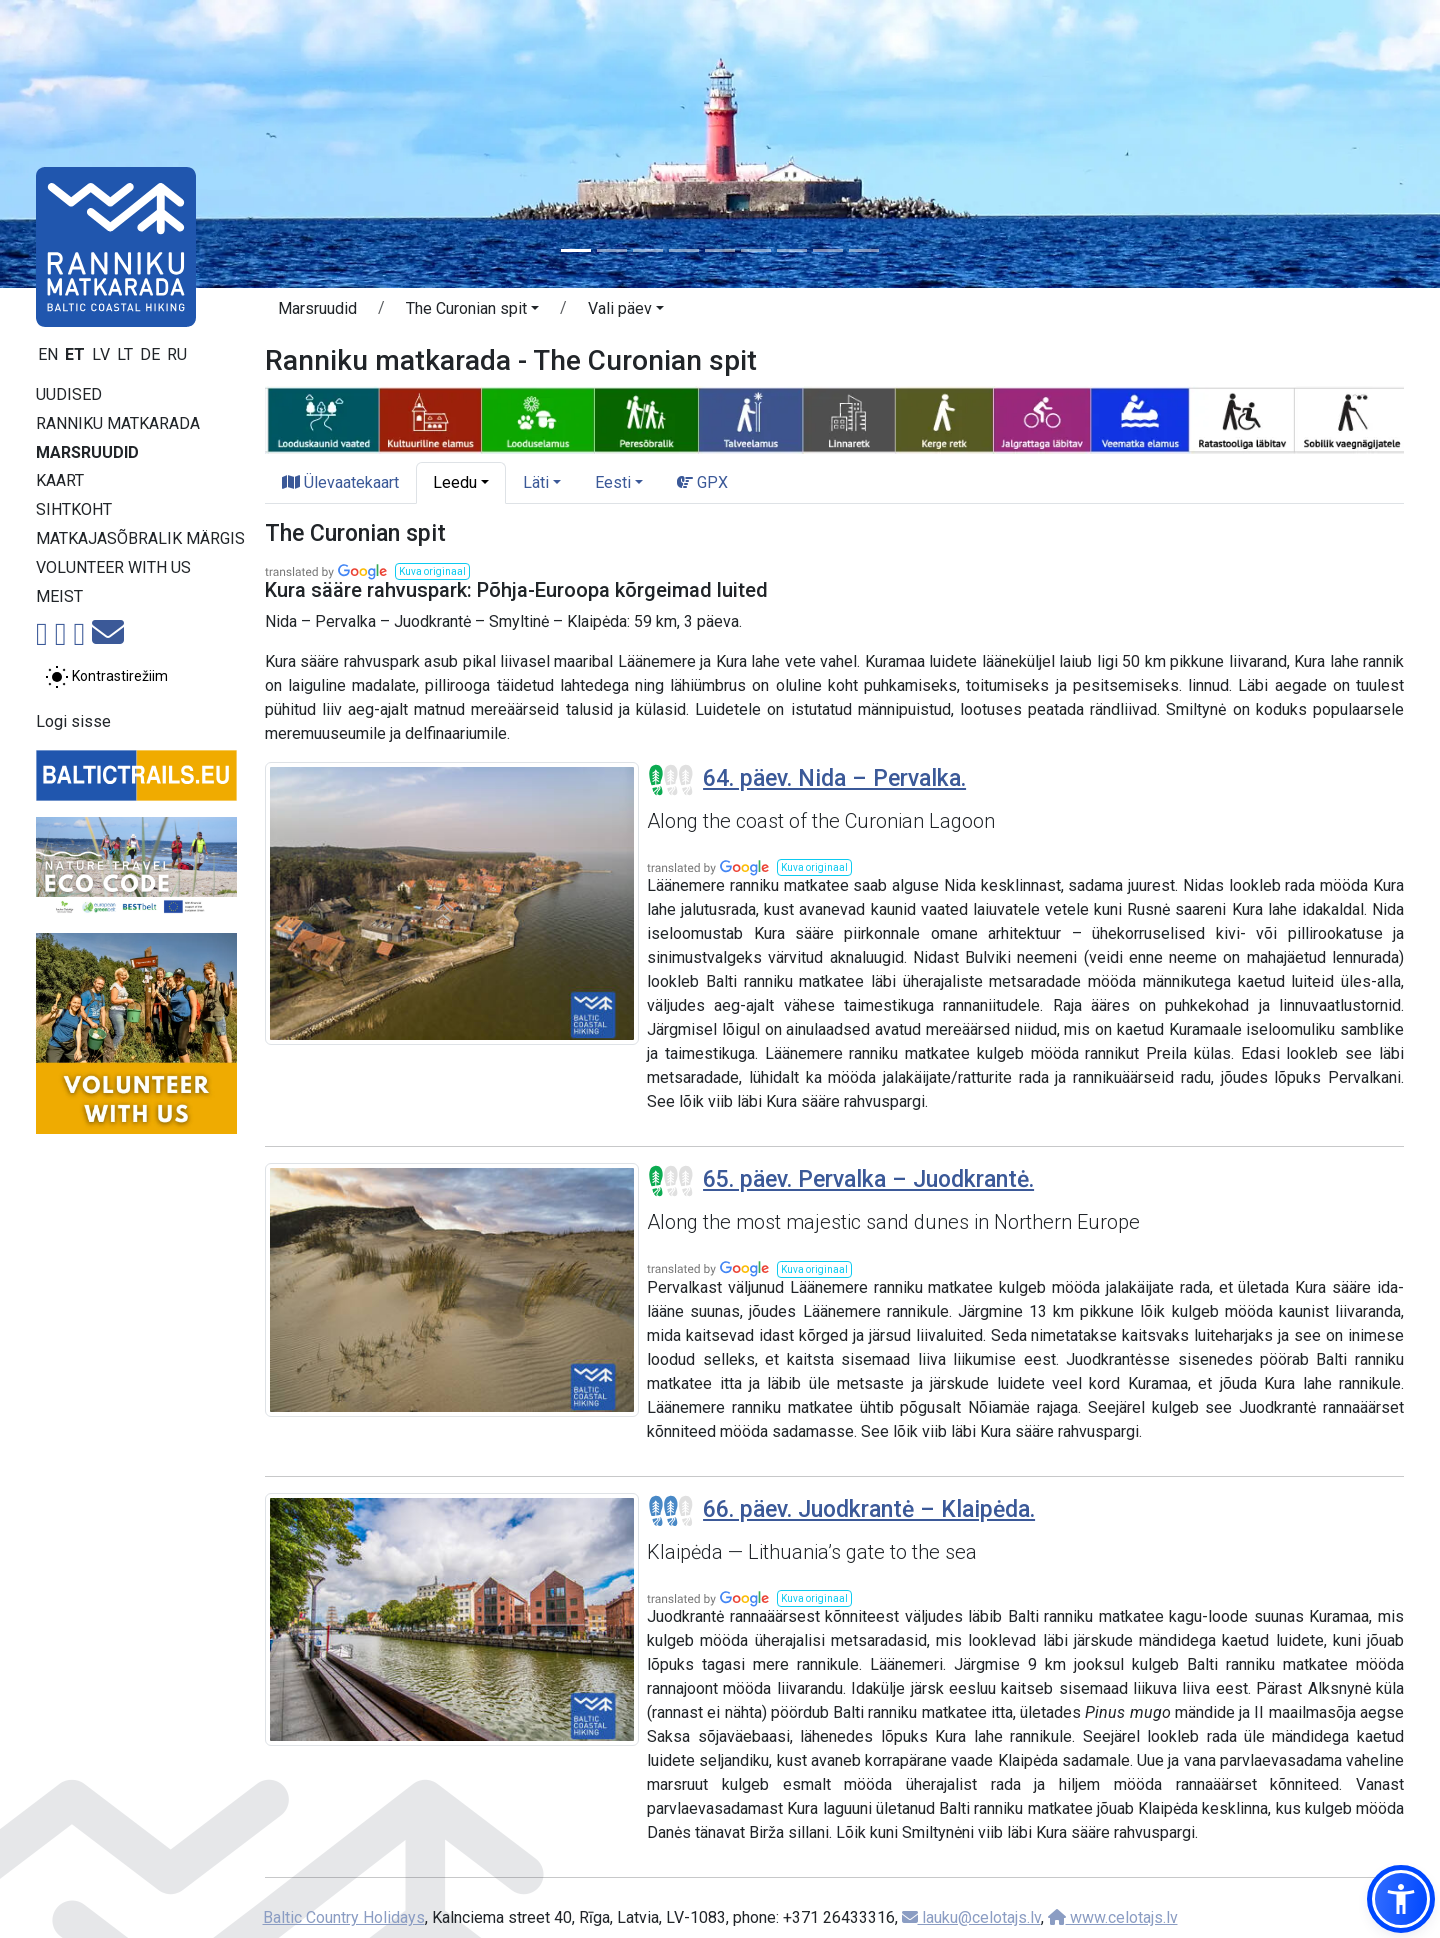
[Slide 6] (756, 250)
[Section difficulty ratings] (671, 780)
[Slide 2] (612, 250)
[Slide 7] (792, 250)
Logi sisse (73, 721)
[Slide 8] (828, 250)
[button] (472, 312)
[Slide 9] (864, 250)
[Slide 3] (648, 250)
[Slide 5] (720, 250)
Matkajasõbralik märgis (140, 538)
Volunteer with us (113, 567)
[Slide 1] (576, 250)
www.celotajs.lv (1113, 1917)
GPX (702, 482)
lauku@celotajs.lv (971, 1917)
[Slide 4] (684, 250)
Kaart (60, 480)
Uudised (69, 394)
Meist (59, 596)
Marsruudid (87, 452)
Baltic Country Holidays (344, 1917)
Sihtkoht (74, 509)
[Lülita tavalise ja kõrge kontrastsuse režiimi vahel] (106, 677)
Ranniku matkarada (118, 423)
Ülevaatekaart (340, 482)
